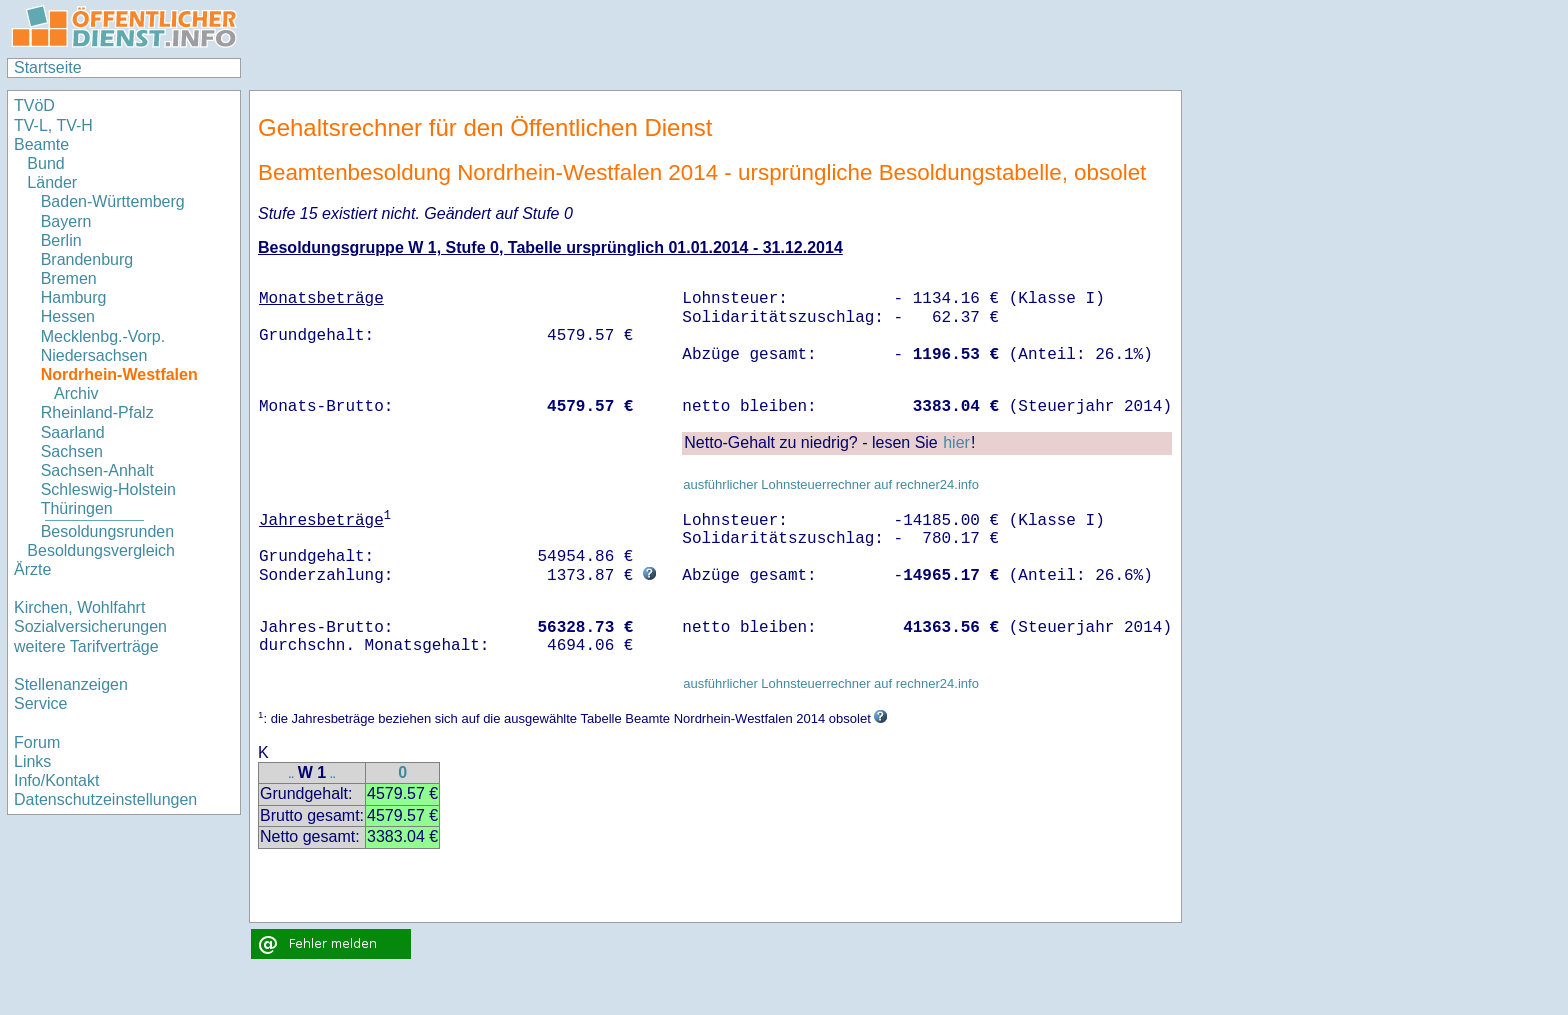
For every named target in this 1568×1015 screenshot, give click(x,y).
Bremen (69, 278)
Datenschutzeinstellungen (105, 799)
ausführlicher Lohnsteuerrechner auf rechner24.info (831, 484)
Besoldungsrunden (107, 531)
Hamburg (74, 297)
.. (291, 774)
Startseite (48, 67)
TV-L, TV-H (53, 125)
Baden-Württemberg (113, 201)
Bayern (66, 221)
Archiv (76, 393)
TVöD (34, 105)
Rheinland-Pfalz (97, 412)
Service (40, 703)
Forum (37, 742)
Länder (52, 182)
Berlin (61, 240)
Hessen (68, 316)
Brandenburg (87, 259)
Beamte (41, 144)
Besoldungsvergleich (101, 550)
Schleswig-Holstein (108, 489)
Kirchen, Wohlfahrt (79, 607)
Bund (45, 163)
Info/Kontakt (56, 780)
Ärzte (32, 569)
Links (32, 761)
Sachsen (72, 451)
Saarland (73, 432)
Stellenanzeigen (71, 684)
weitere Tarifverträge (86, 646)
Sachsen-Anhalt (97, 470)
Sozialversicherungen (90, 626)
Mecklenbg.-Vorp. (103, 336)
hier (956, 442)
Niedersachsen (94, 355)
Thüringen (77, 508)
